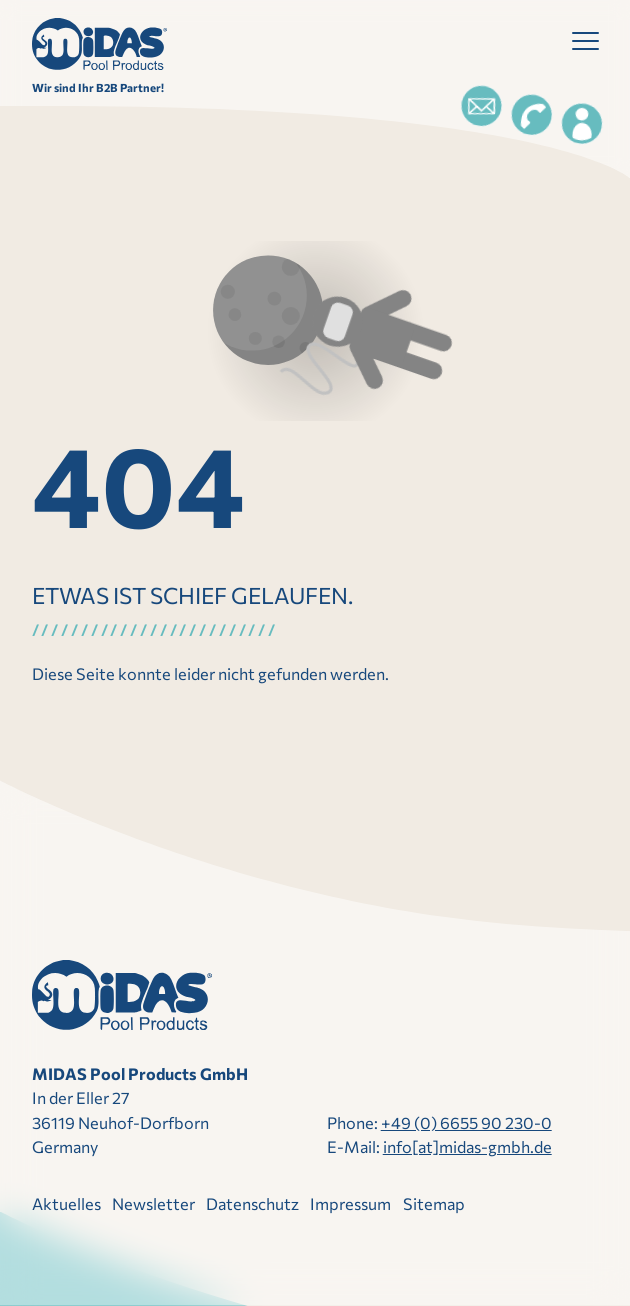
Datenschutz (252, 1203)
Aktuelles (66, 1203)
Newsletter (153, 1203)
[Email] (481, 106)
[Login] (581, 124)
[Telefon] (531, 115)
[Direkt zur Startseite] (99, 44)
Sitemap (434, 1203)
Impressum (350, 1203)
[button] (585, 45)
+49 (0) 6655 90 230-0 (466, 1122)
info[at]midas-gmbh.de (467, 1146)
